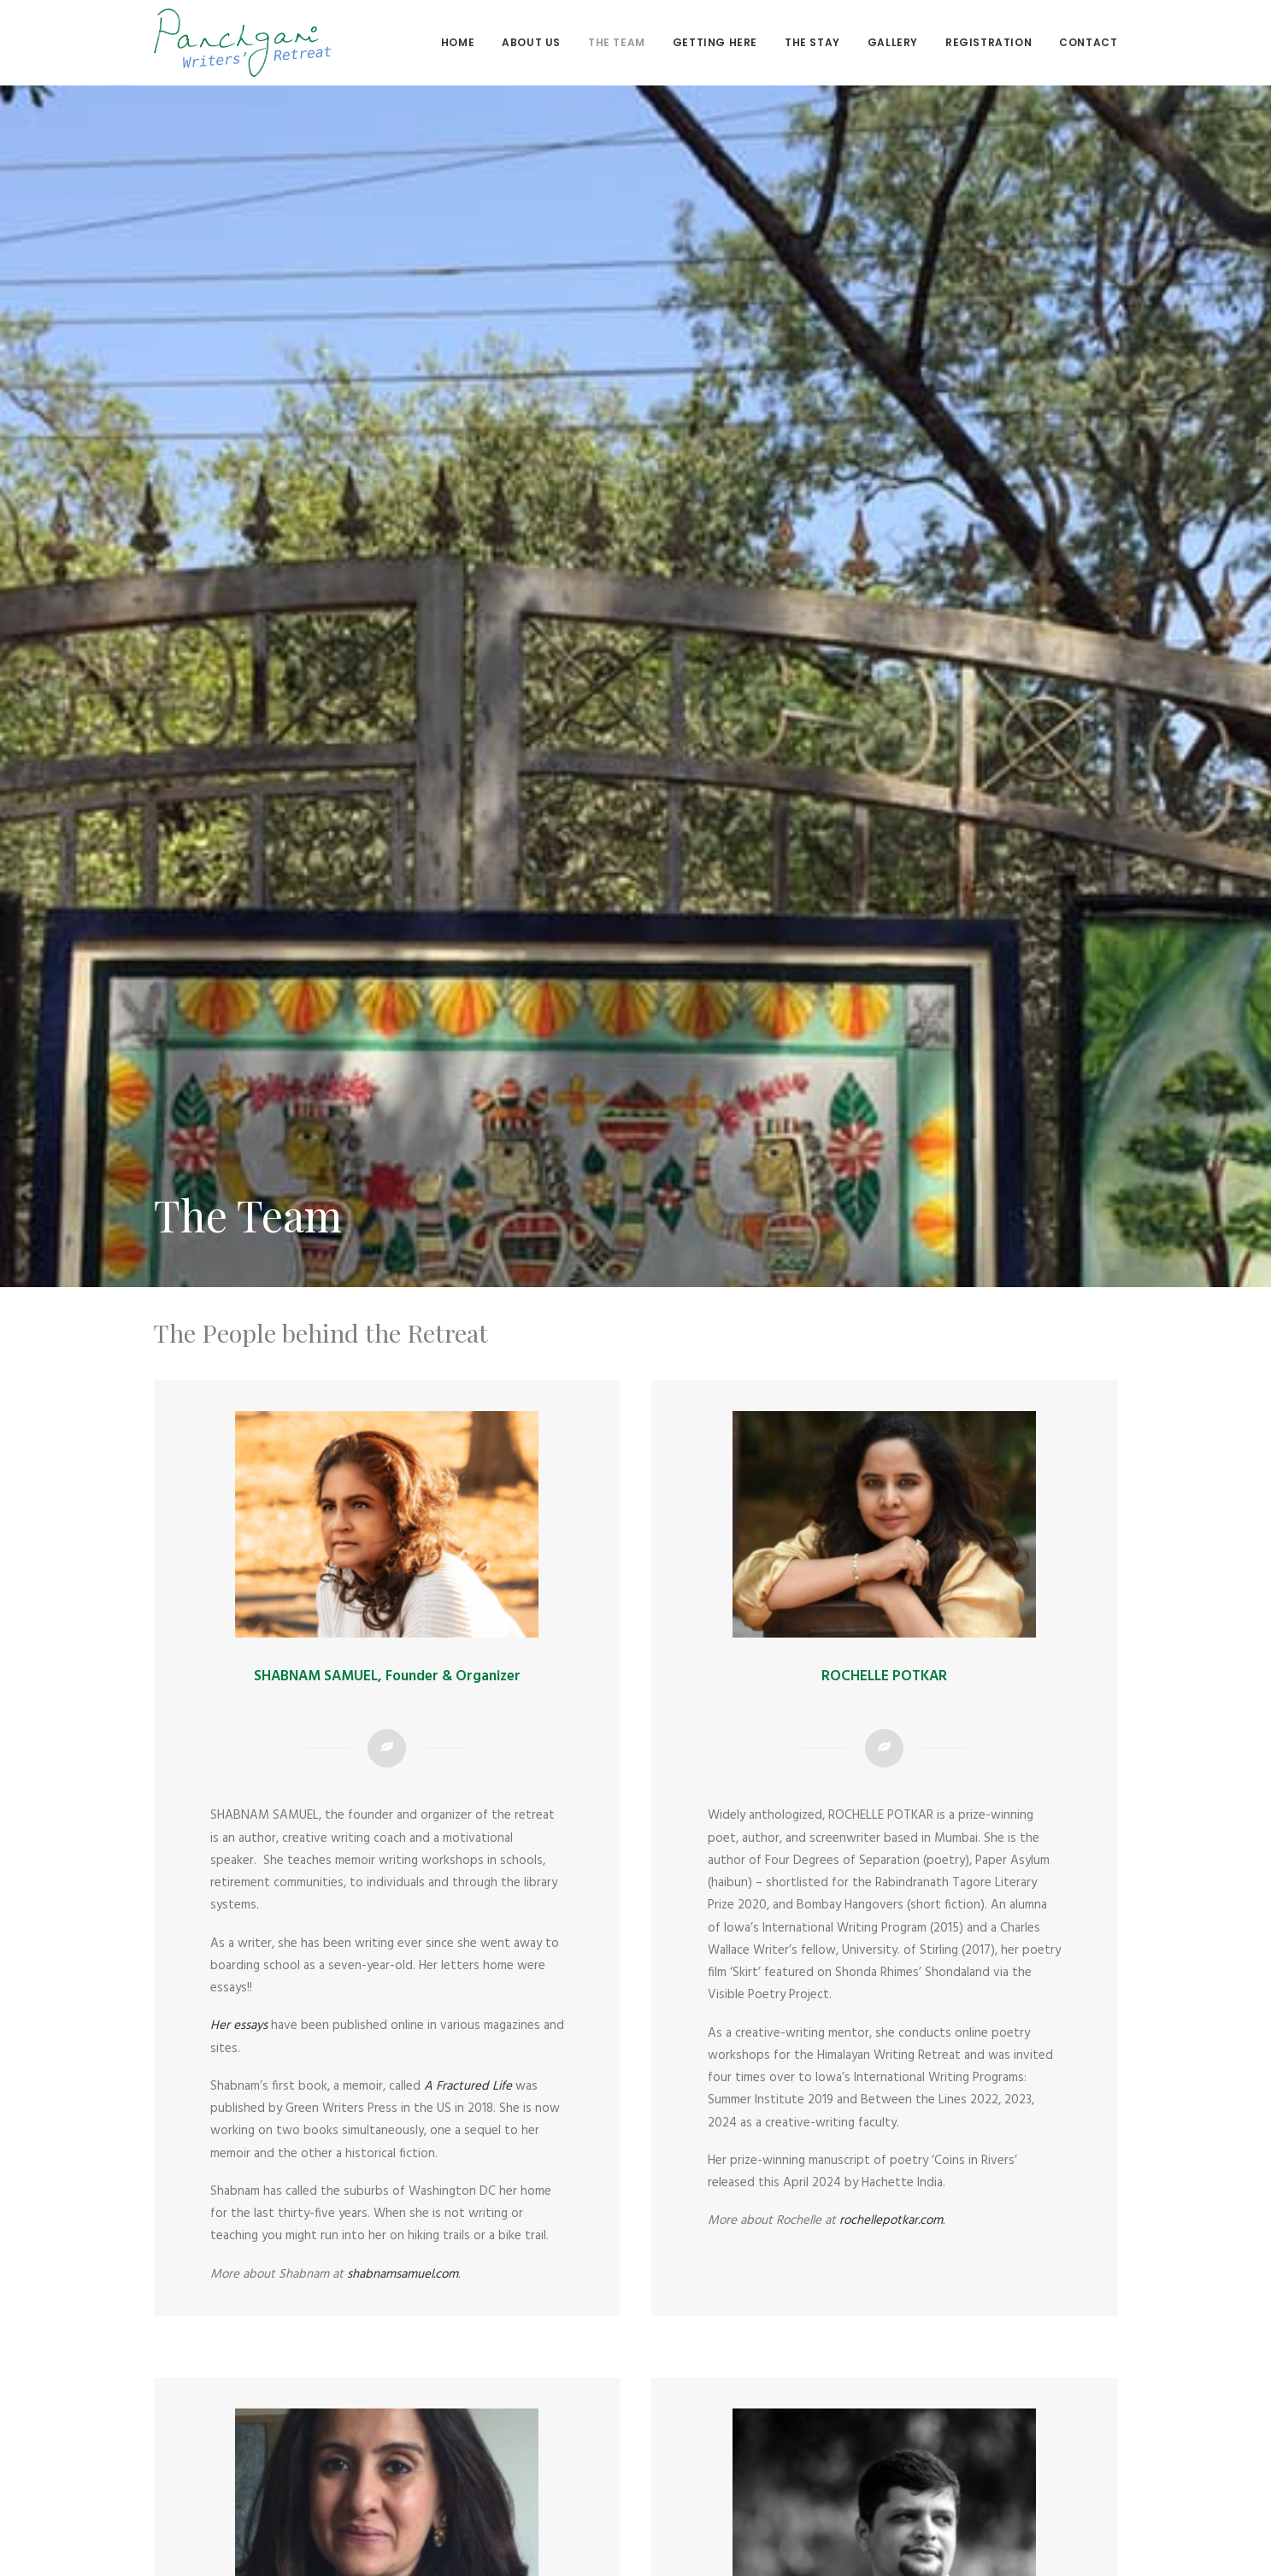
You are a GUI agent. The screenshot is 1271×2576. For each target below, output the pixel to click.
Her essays (240, 1865)
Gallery (893, 42)
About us (531, 42)
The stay (812, 42)
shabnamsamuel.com (402, 2113)
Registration (988, 42)
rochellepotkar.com (891, 2060)
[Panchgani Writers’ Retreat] (242, 43)
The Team (616, 42)
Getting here (715, 42)
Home (457, 42)
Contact (1088, 42)
